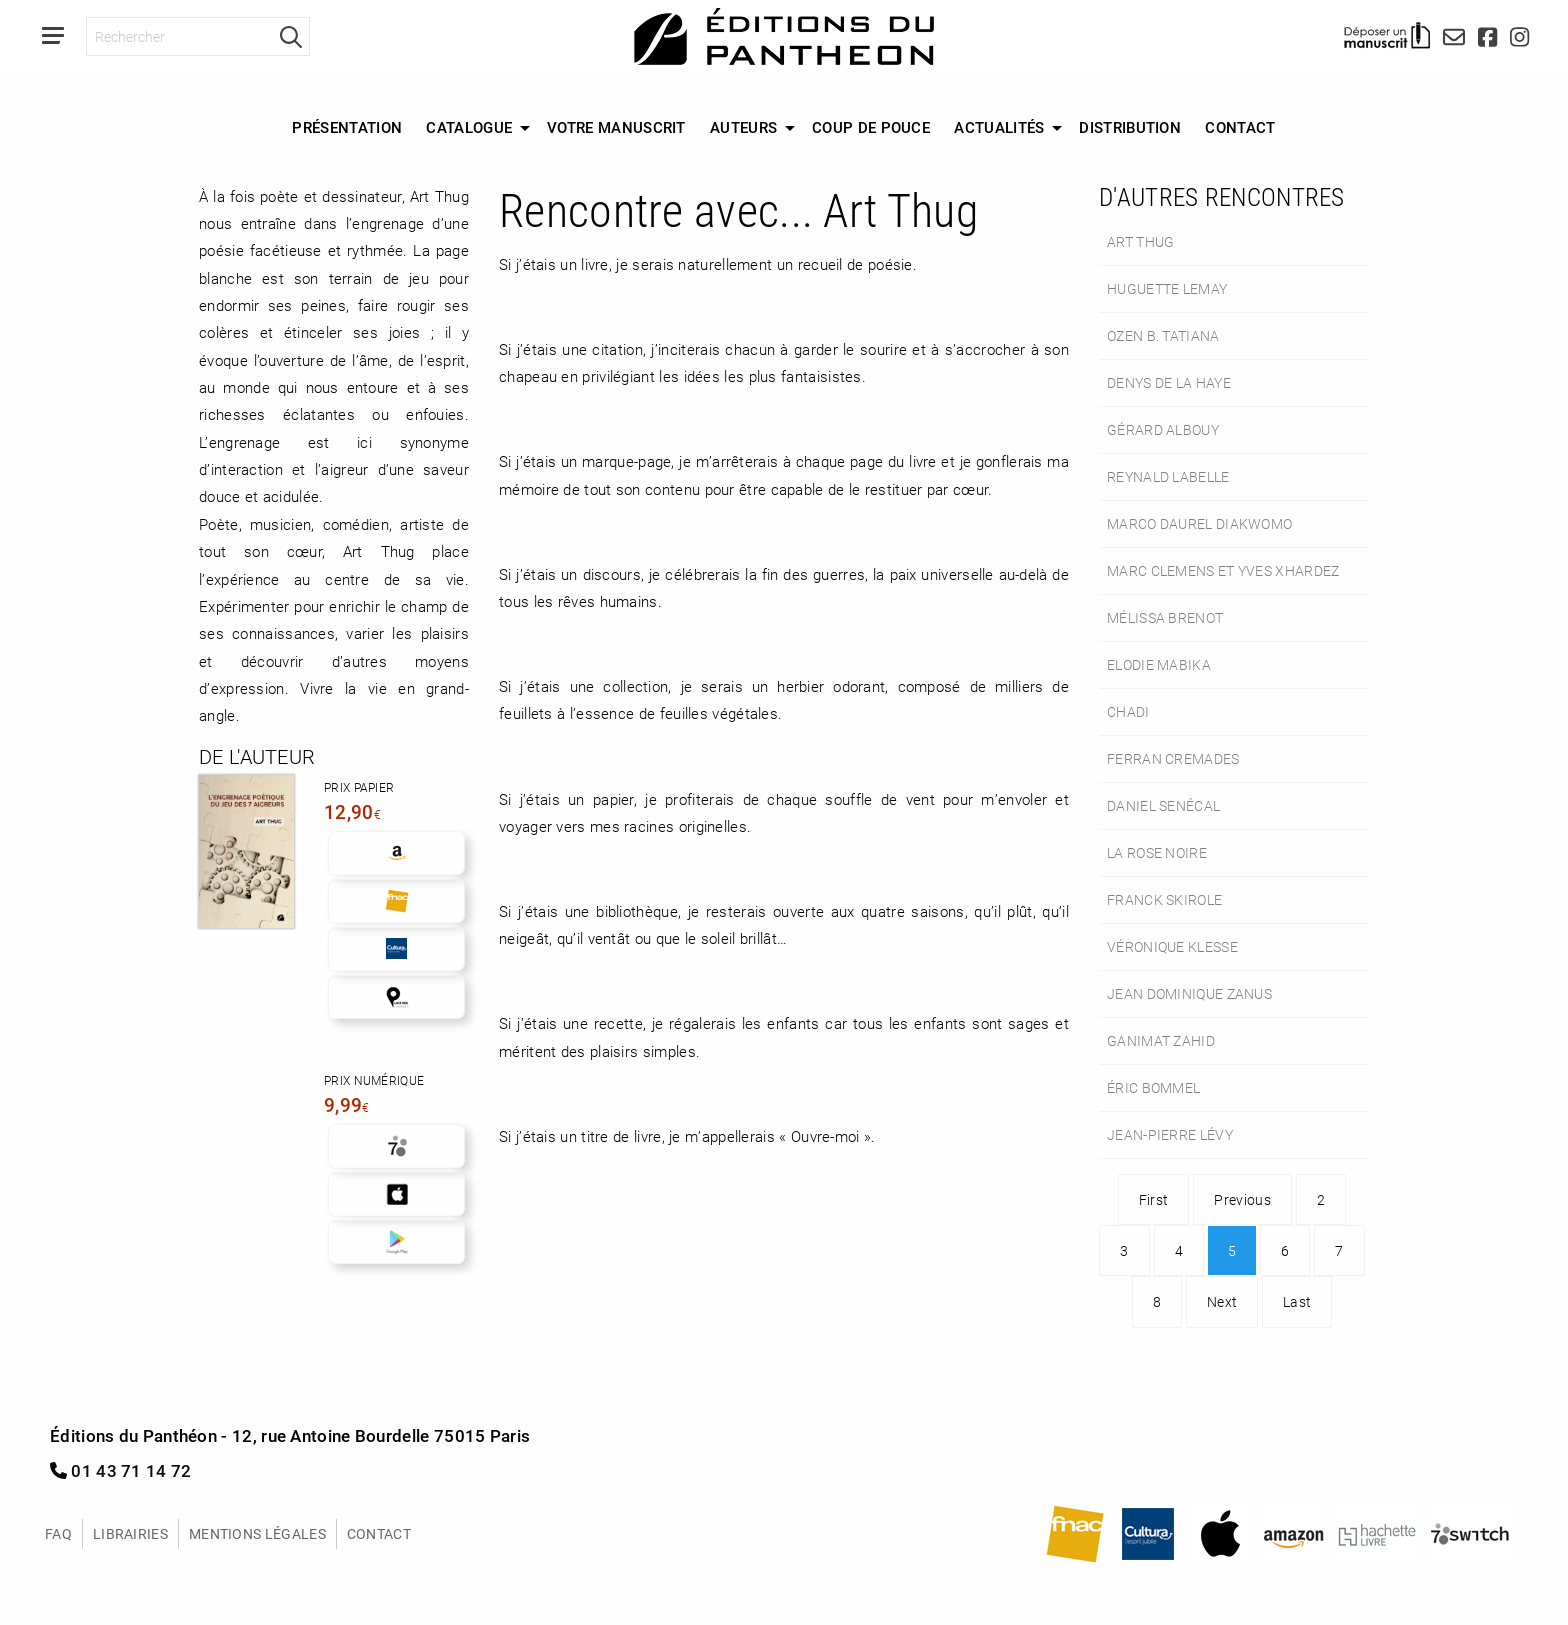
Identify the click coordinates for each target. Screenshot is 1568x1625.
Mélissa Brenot (1165, 617)
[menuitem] (347, 128)
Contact (1240, 127)
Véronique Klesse (1172, 946)
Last (1297, 1301)
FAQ (58, 1533)
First (1154, 1199)
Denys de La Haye (1169, 382)
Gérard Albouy (1163, 429)
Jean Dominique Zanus (1189, 993)
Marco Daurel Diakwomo (1199, 523)
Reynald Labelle (1168, 476)
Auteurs (743, 127)
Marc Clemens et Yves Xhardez (1223, 570)
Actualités (999, 127)
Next (1222, 1301)
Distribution (1130, 127)
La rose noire (1157, 852)
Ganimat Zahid (1161, 1040)
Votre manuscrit (616, 127)
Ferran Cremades (1173, 758)
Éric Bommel (1153, 1087)
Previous (1242, 1199)
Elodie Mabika (1159, 664)
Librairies (130, 1533)
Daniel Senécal (1163, 805)
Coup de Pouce (871, 127)
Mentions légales (257, 1533)
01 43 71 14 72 (121, 1470)
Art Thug (1140, 241)
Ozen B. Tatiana (1163, 335)
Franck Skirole (1164, 899)
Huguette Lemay (1167, 288)
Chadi (1128, 711)
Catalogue (469, 127)
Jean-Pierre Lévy (1170, 1134)
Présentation (347, 127)
